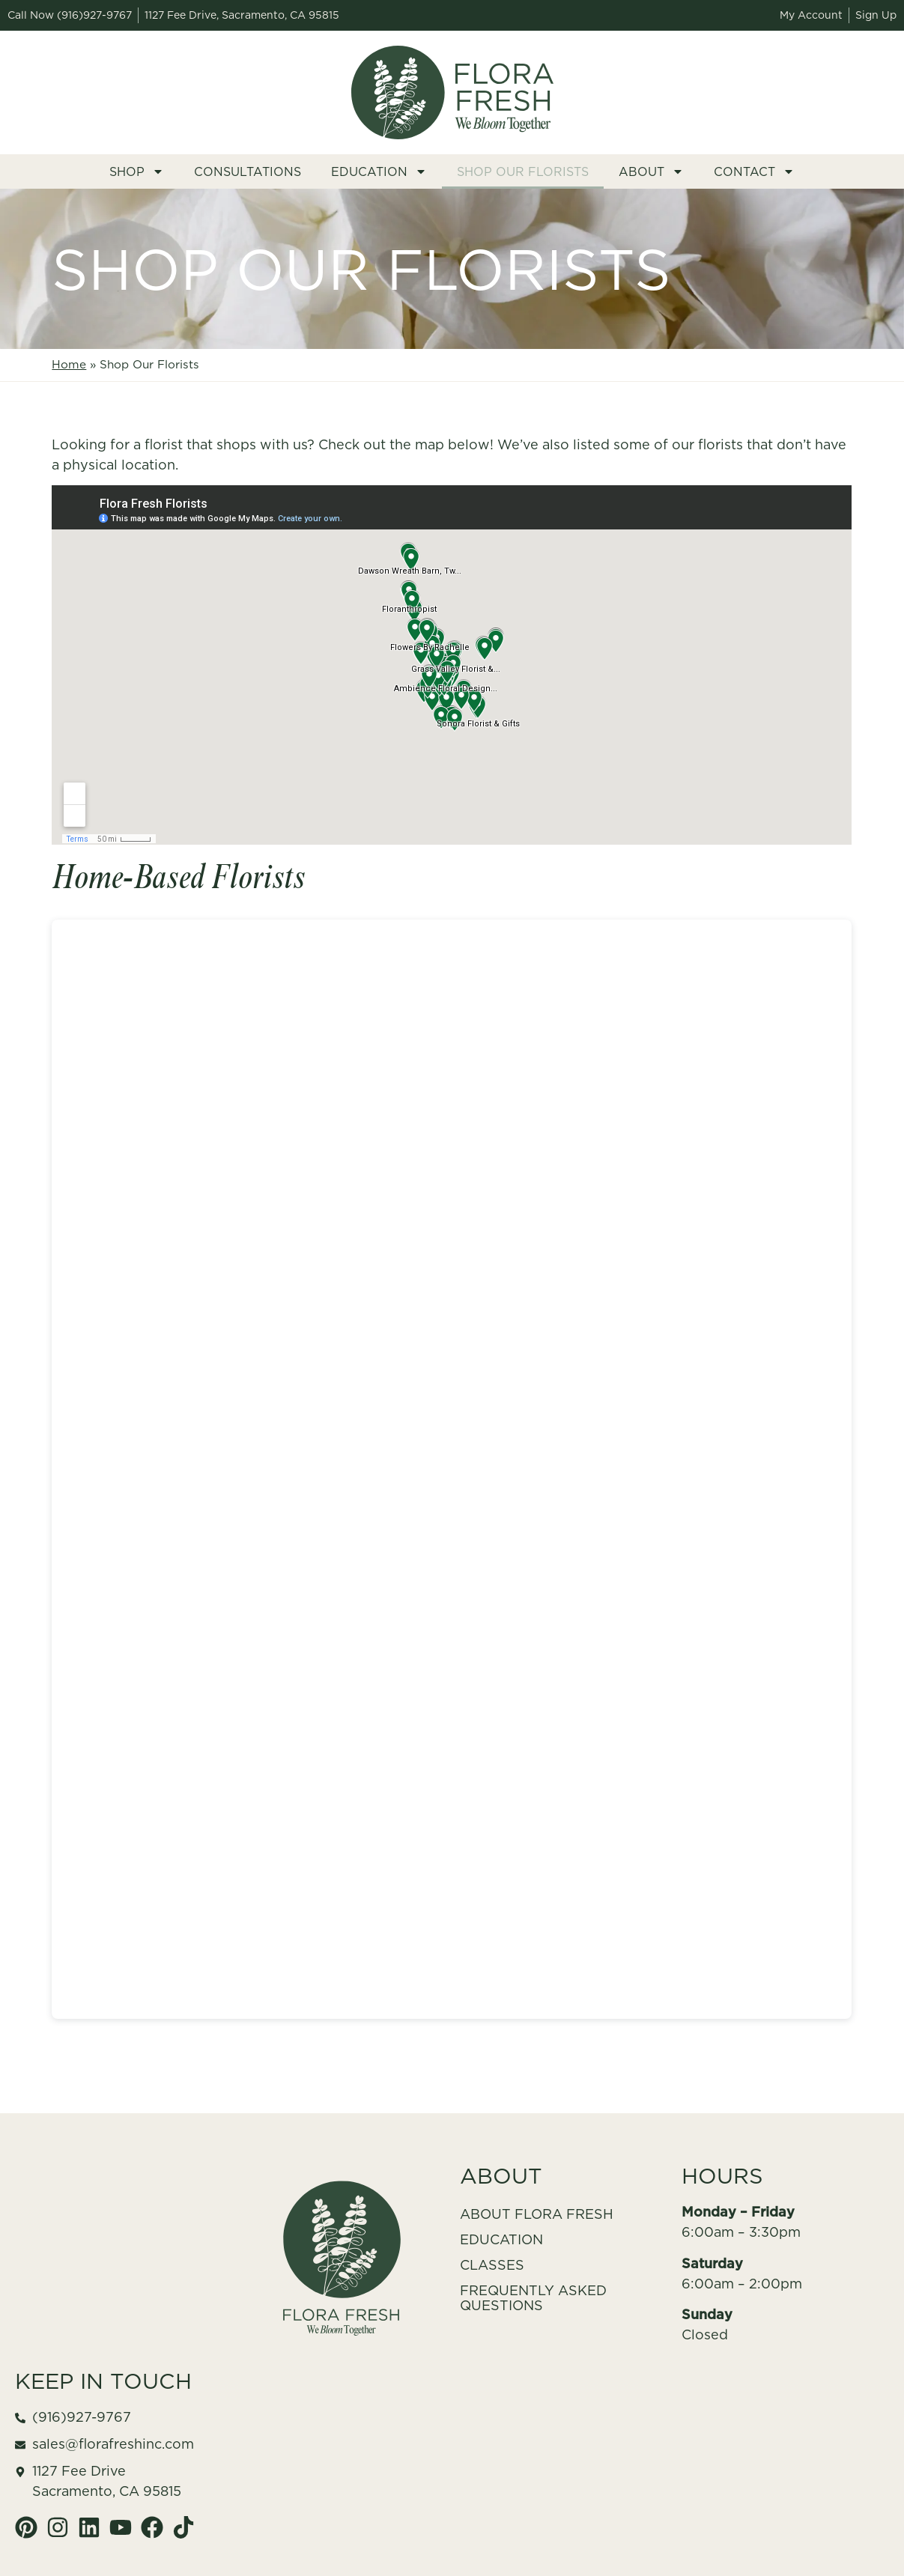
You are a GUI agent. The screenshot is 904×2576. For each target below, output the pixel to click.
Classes (492, 2264)
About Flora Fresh (536, 2214)
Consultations (247, 171)
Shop (136, 171)
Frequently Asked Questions (533, 2298)
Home (69, 364)
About (651, 171)
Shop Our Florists (523, 171)
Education (379, 171)
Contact (754, 171)
